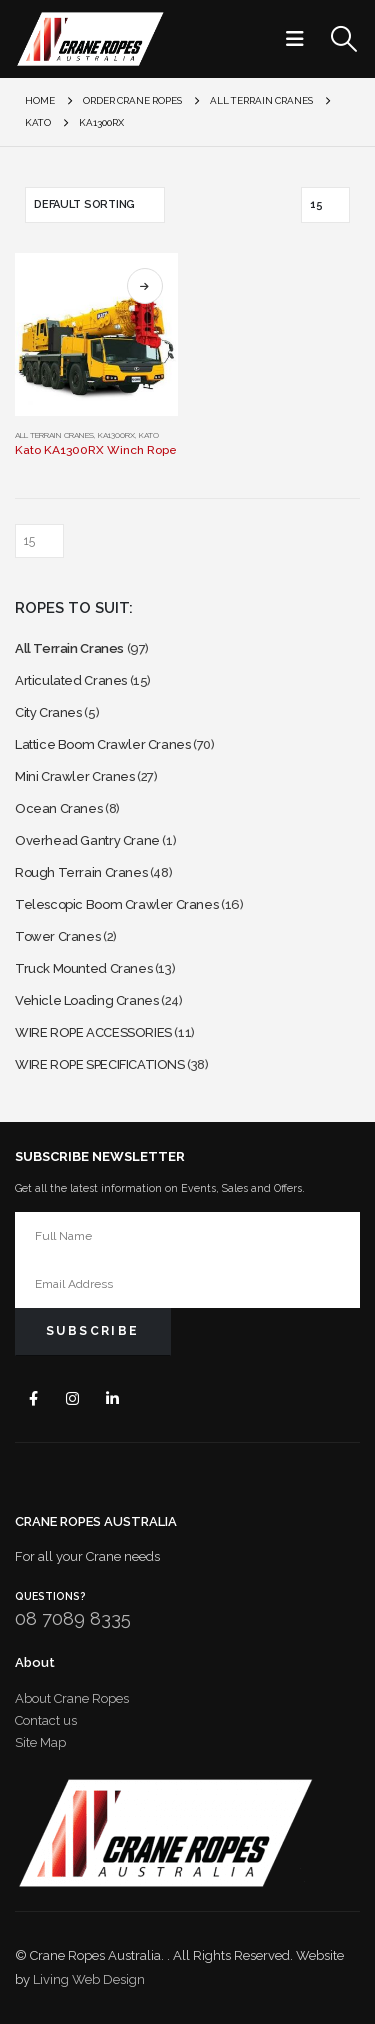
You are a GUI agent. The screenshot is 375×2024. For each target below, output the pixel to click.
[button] (301, 39)
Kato (149, 435)
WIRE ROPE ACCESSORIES (93, 1032)
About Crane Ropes (72, 1698)
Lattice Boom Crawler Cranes (102, 744)
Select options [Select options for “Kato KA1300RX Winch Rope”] (145, 286)
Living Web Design (89, 1979)
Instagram (73, 1398)
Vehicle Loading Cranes (86, 1000)
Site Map (40, 1742)
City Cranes (48, 712)
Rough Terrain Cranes (81, 872)
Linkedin (112, 1398)
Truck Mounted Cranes (83, 968)
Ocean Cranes (58, 808)
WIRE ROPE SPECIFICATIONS (100, 1064)
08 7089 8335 (73, 1618)
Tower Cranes (57, 936)
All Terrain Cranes (54, 435)
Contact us (46, 1720)
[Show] (325, 205)
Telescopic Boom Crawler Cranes (116, 904)
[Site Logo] (90, 39)
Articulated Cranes (71, 680)
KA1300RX (116, 435)
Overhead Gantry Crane (87, 840)
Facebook (33, 1398)
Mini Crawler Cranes (75, 776)
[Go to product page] (96, 334)
